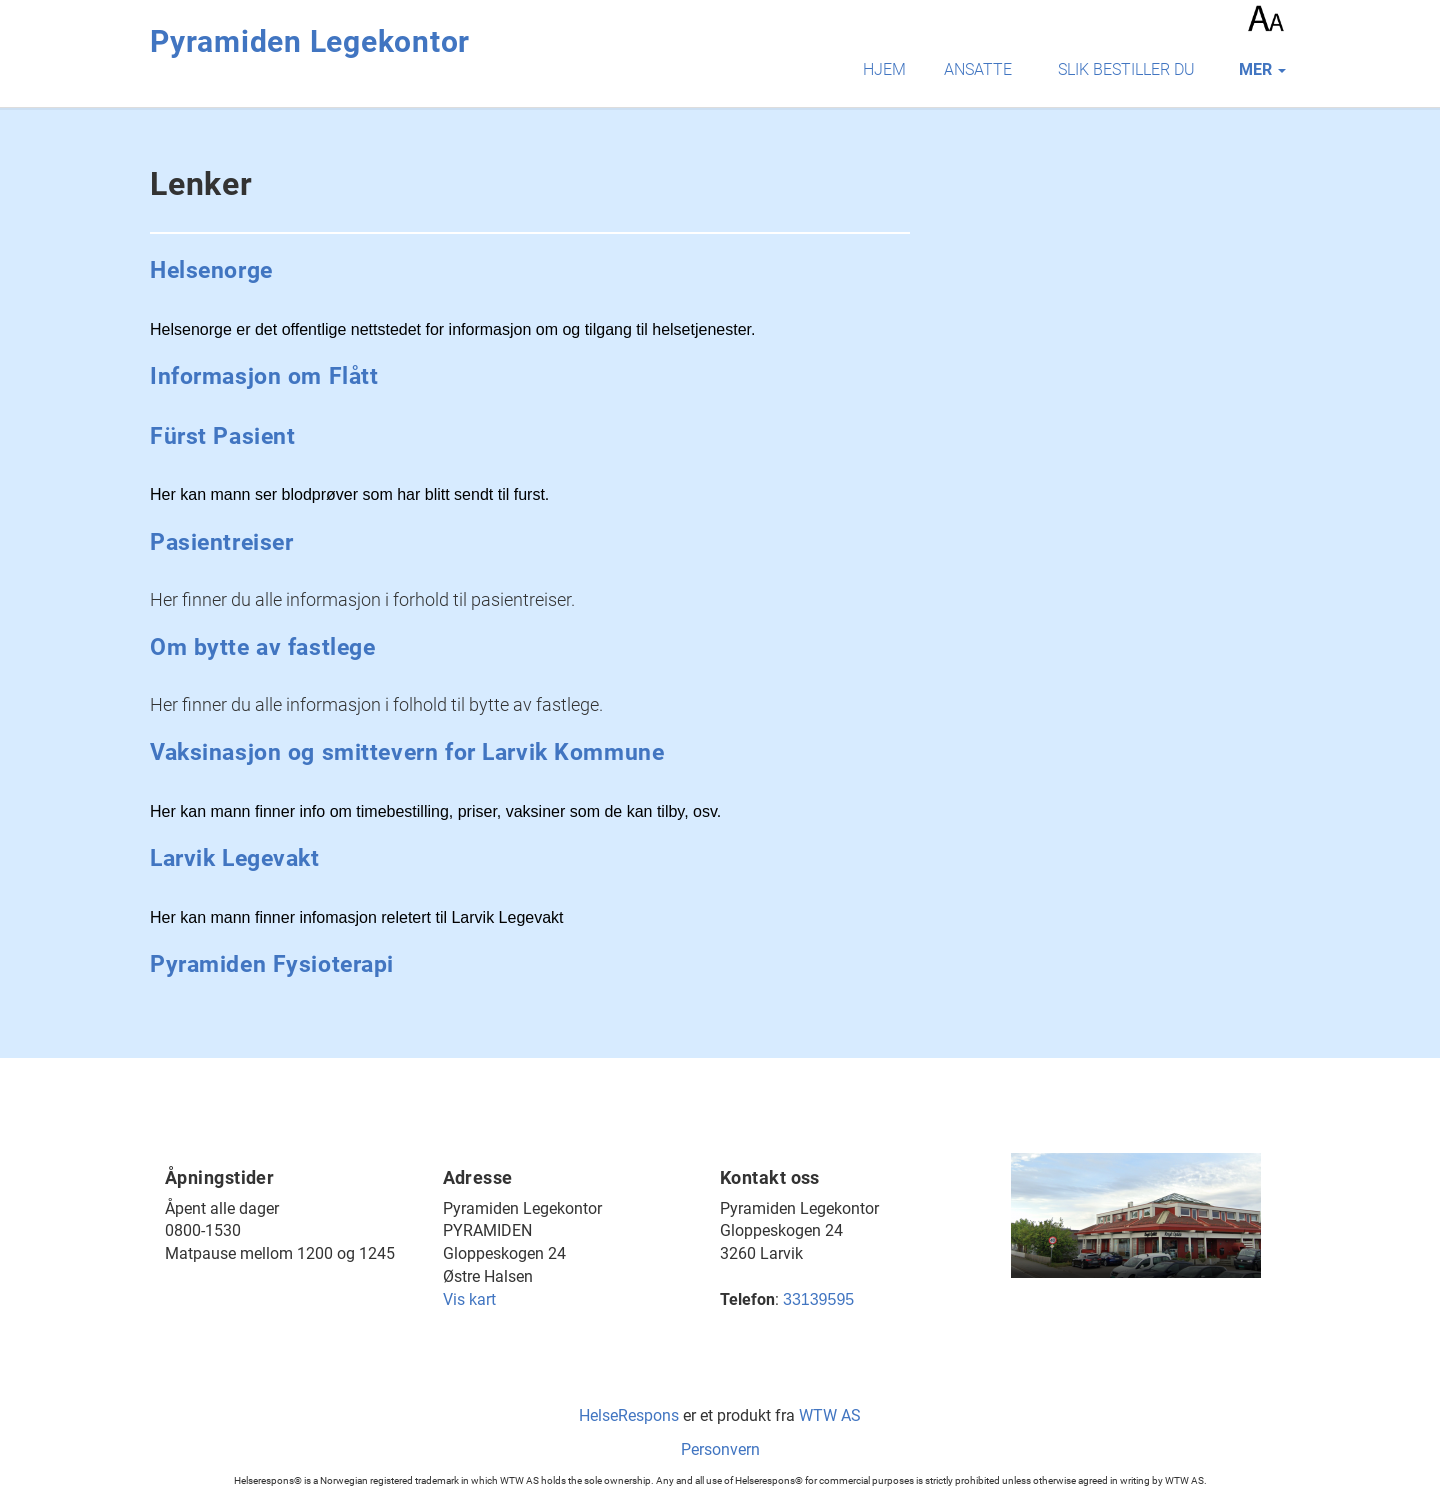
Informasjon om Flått (264, 376)
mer (1262, 69)
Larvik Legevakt (235, 858)
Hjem (884, 69)
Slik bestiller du (1126, 69)
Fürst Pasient (222, 436)
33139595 (818, 1299)
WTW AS (830, 1415)
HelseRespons (629, 1415)
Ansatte (978, 69)
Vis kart (469, 1299)
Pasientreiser (221, 542)
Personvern (720, 1449)
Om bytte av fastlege (263, 647)
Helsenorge (211, 270)
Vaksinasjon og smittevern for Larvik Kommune (407, 752)
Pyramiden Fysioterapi (272, 964)
